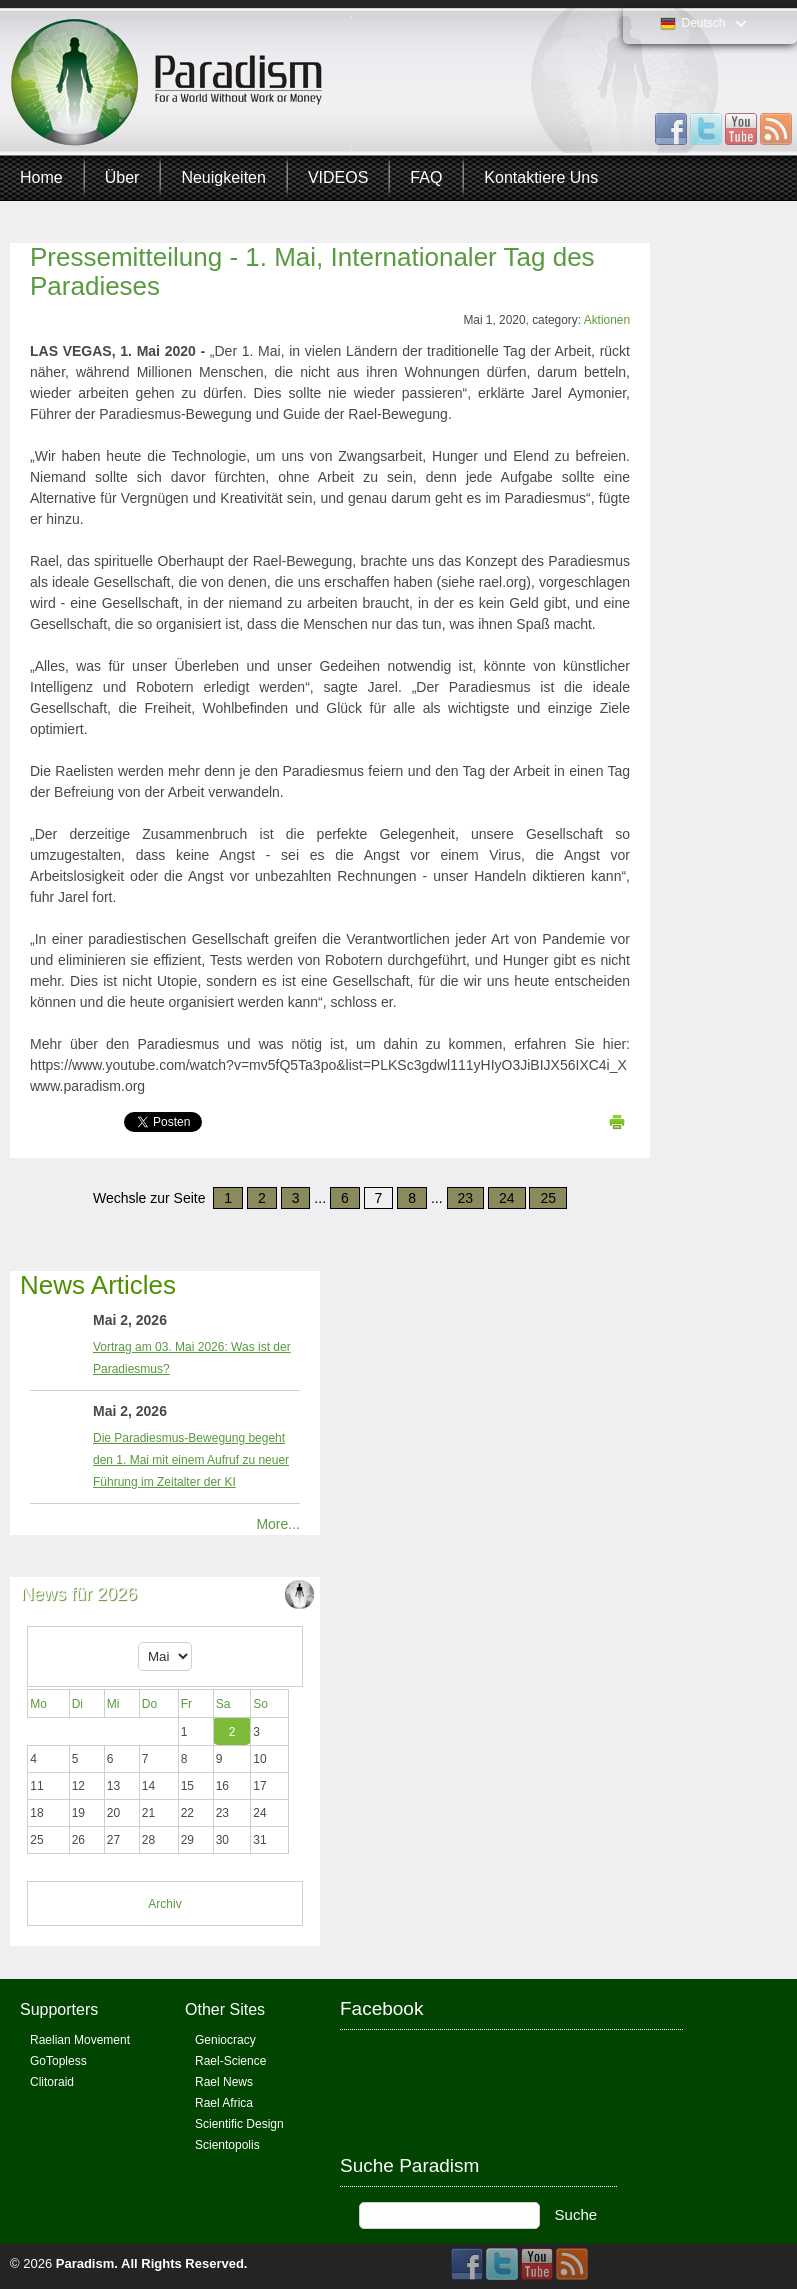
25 (548, 1198)
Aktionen (607, 320)
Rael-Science (230, 2061)
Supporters (59, 2009)
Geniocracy (225, 2040)
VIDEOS (338, 177)
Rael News (224, 2082)
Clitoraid (52, 2082)
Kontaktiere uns (541, 177)
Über (122, 177)
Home (41, 177)
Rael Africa (224, 2103)
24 (507, 1198)
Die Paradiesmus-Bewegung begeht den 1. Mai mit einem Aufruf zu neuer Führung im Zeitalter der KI (191, 1460)
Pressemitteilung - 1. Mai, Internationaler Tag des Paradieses (312, 271)
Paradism (85, 2263)
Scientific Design (239, 2124)
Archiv (164, 1904)
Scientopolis (227, 2145)
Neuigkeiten (223, 177)
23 (466, 1198)
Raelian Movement (80, 2040)
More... (278, 1524)
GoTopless (58, 2061)
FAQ (426, 177)
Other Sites (225, 2009)
